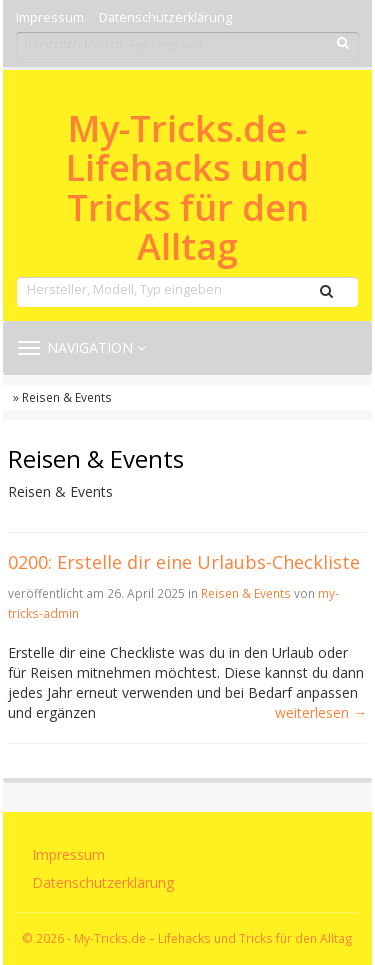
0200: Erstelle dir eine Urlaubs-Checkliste (184, 562)
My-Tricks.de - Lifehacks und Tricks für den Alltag (187, 188)
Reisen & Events (246, 593)
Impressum (50, 17)
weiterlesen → (321, 712)
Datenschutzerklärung (165, 17)
